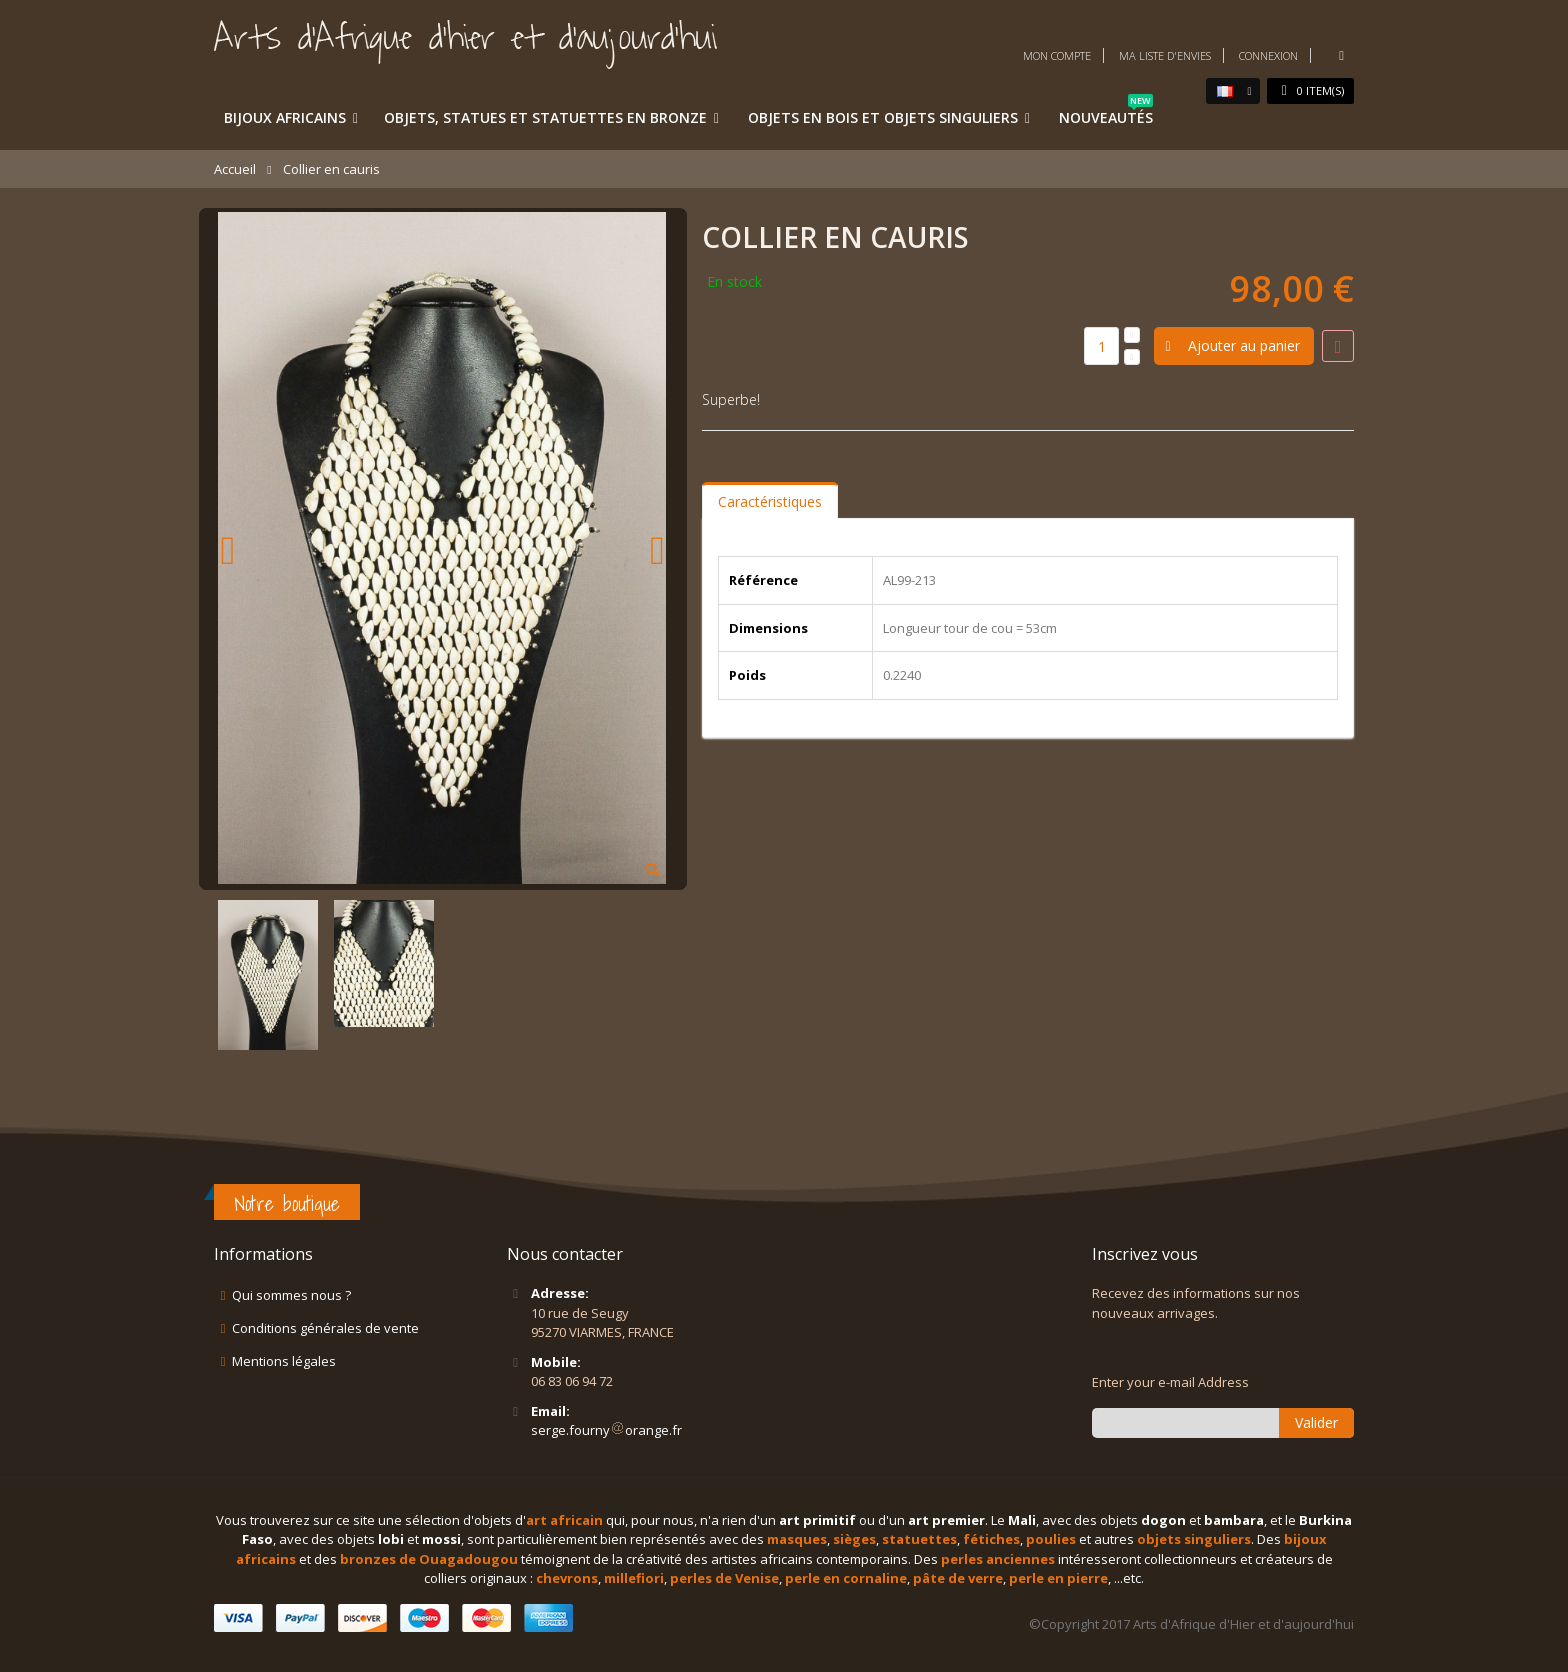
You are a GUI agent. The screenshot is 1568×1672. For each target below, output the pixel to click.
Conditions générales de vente (325, 1328)
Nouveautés (1106, 114)
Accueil (235, 169)
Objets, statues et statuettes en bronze (545, 117)
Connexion (1268, 55)
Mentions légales (284, 1361)
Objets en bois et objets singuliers (883, 117)
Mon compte (1057, 55)
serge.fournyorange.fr (606, 1430)
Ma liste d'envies (1165, 55)
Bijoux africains (285, 117)
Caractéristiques (770, 501)
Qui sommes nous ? (291, 1295)
